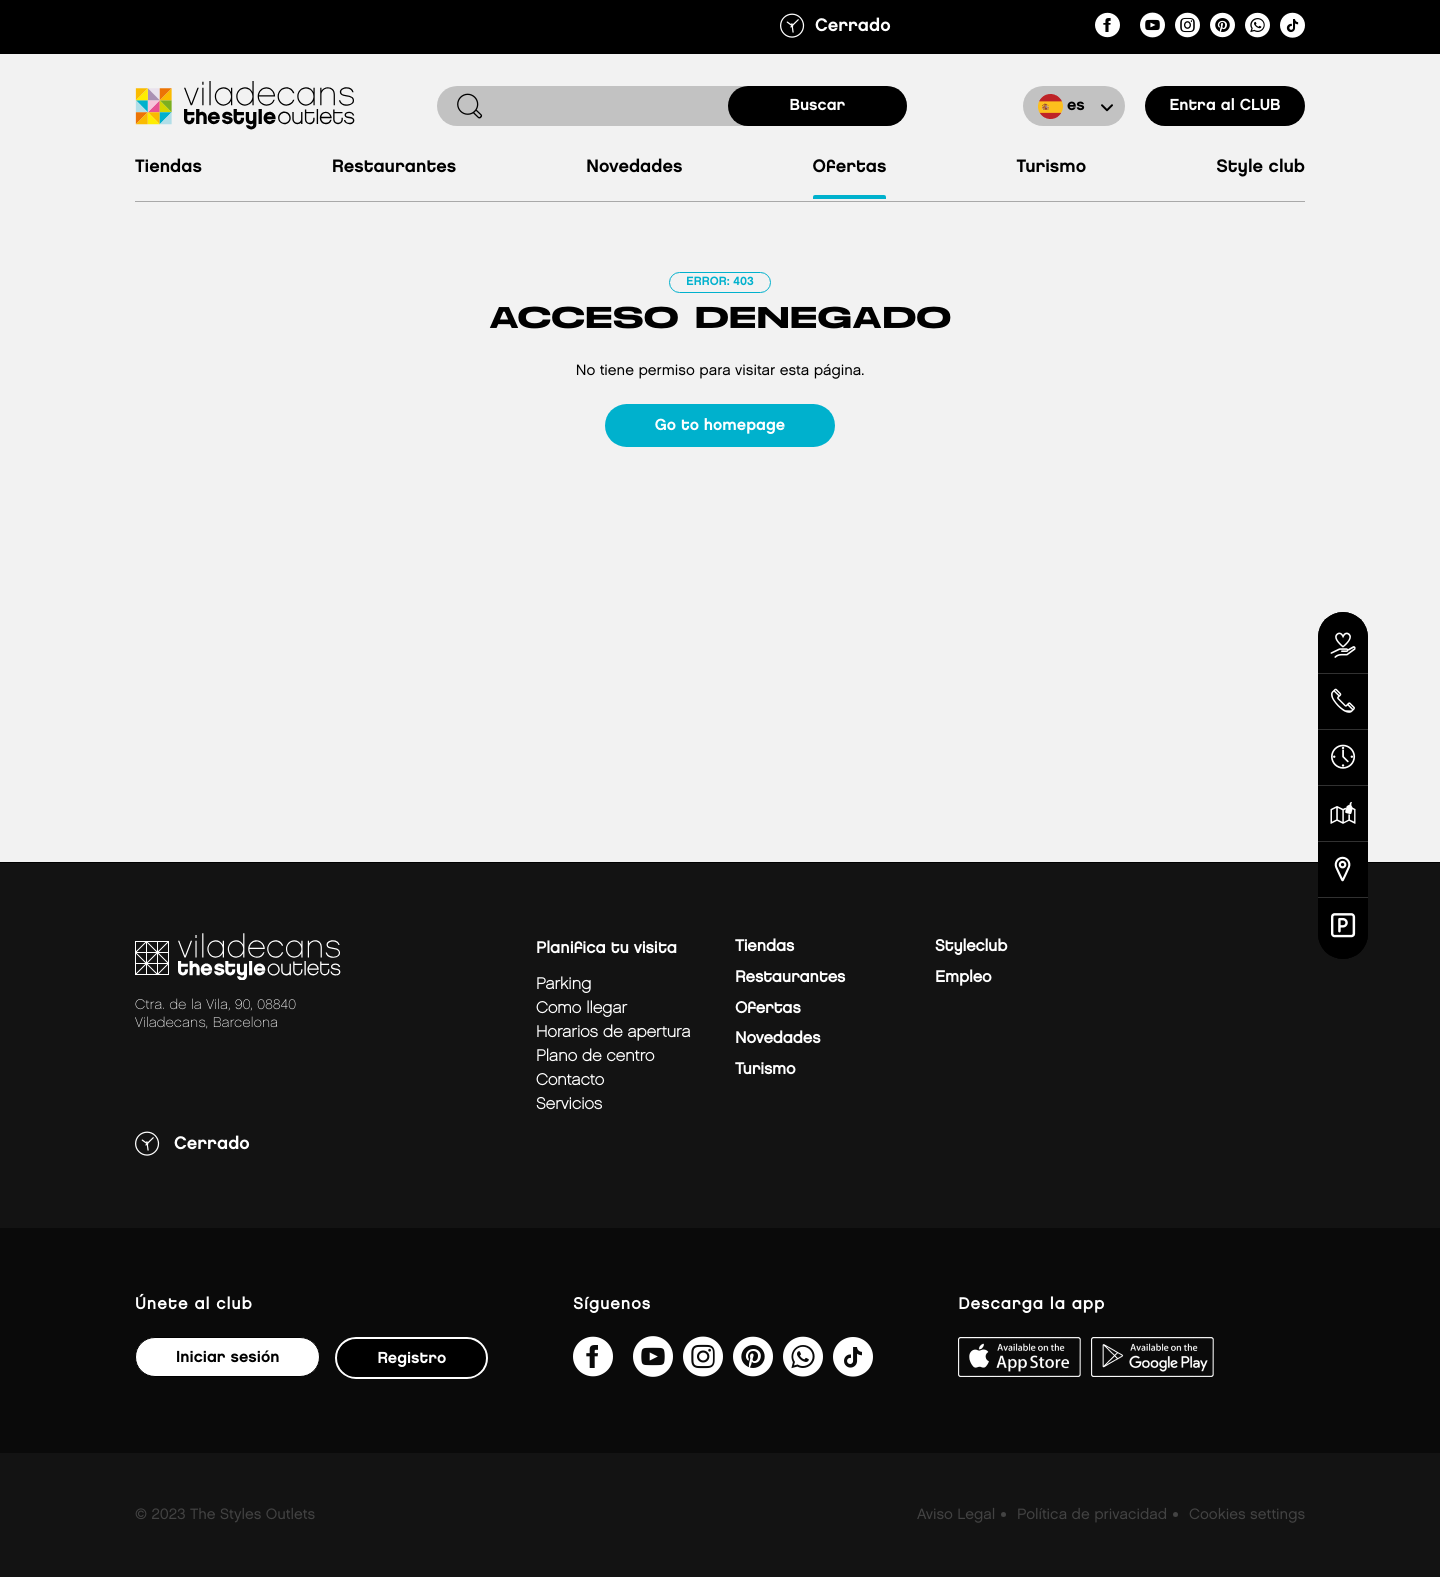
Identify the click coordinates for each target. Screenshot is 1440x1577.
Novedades (634, 167)
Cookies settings (1247, 1515)
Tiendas (168, 167)
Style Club (1260, 167)
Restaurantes (394, 167)
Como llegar (581, 1008)
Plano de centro (595, 1056)
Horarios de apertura (613, 1032)
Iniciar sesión (227, 1357)
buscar (818, 105)
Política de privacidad (1092, 1515)
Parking (563, 984)
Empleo (963, 977)
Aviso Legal (956, 1515)
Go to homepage (720, 425)
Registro (411, 1358)
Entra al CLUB (1224, 105)
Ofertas (850, 167)
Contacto (570, 1080)
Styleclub (971, 946)
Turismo (1051, 167)
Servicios (569, 1104)
